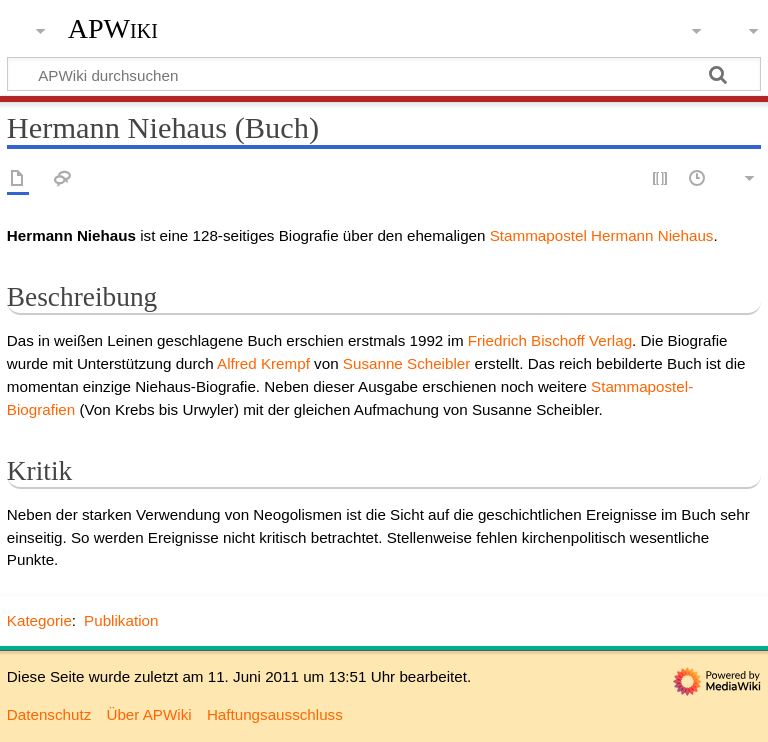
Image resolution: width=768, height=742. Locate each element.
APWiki (113, 29)
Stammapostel (538, 235)
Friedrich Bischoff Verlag (550, 340)
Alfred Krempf (263, 363)
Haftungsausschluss (275, 714)
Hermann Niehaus (652, 235)
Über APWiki (148, 714)
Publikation (121, 620)
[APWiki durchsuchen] (384, 74)
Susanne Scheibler (407, 363)
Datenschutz (49, 714)
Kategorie (39, 620)
